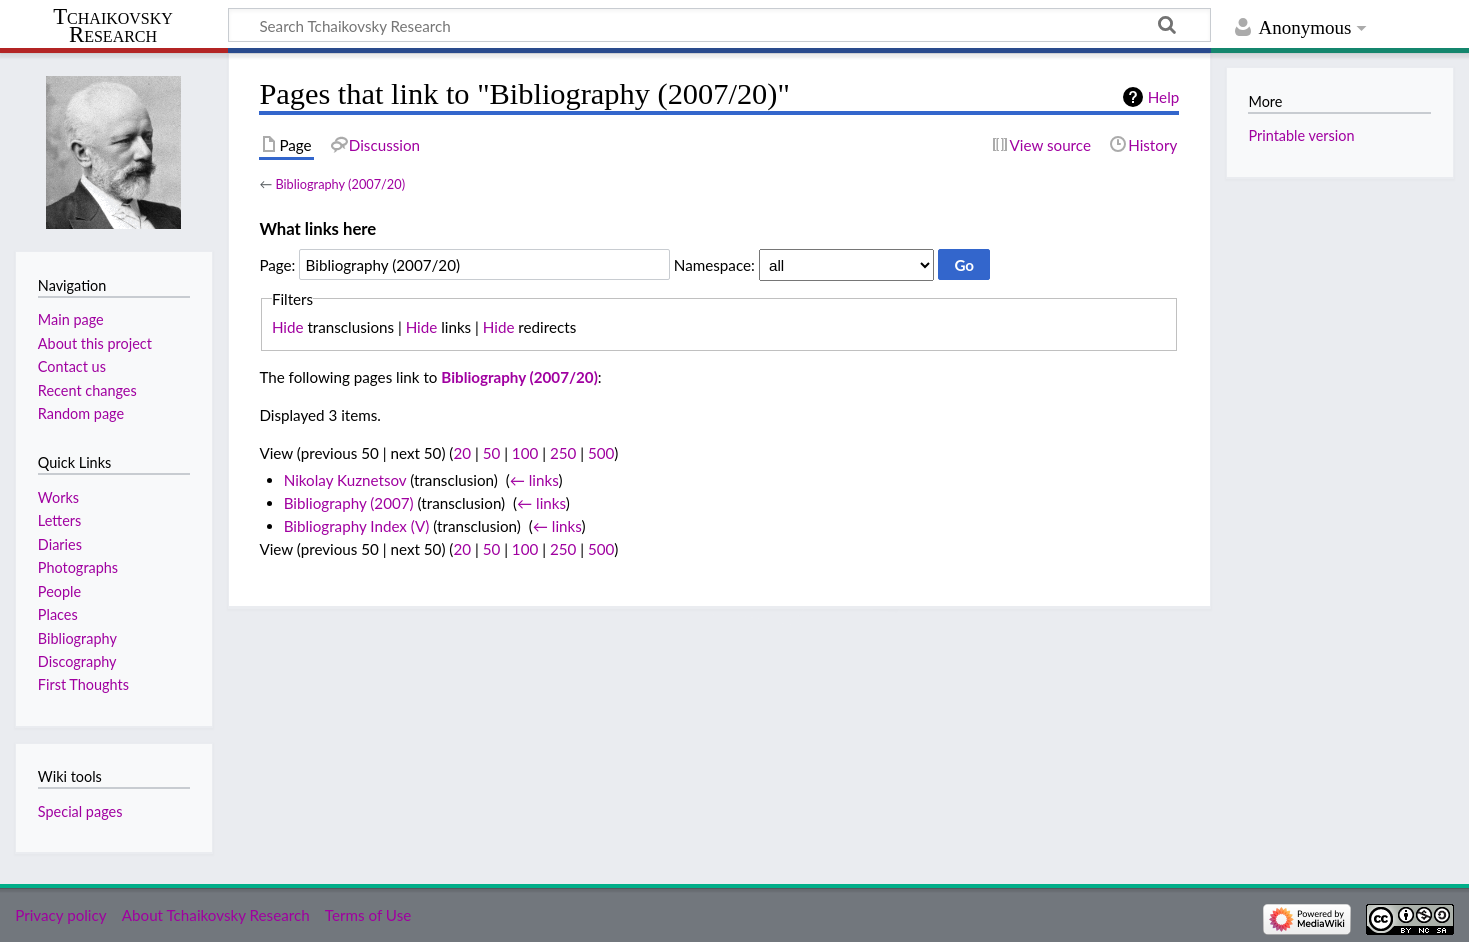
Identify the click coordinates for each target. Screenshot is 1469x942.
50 (492, 453)
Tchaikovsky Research (113, 26)
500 (601, 453)
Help (1163, 97)
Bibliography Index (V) (357, 526)
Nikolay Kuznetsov (345, 480)
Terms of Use (368, 915)
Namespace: (714, 265)
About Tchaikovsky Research (216, 915)
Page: (277, 265)
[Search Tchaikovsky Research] (719, 25)
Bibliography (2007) (349, 503)
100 (525, 453)
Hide (288, 327)
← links (534, 480)
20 (462, 453)
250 (563, 453)
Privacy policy (60, 915)
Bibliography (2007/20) (340, 184)
